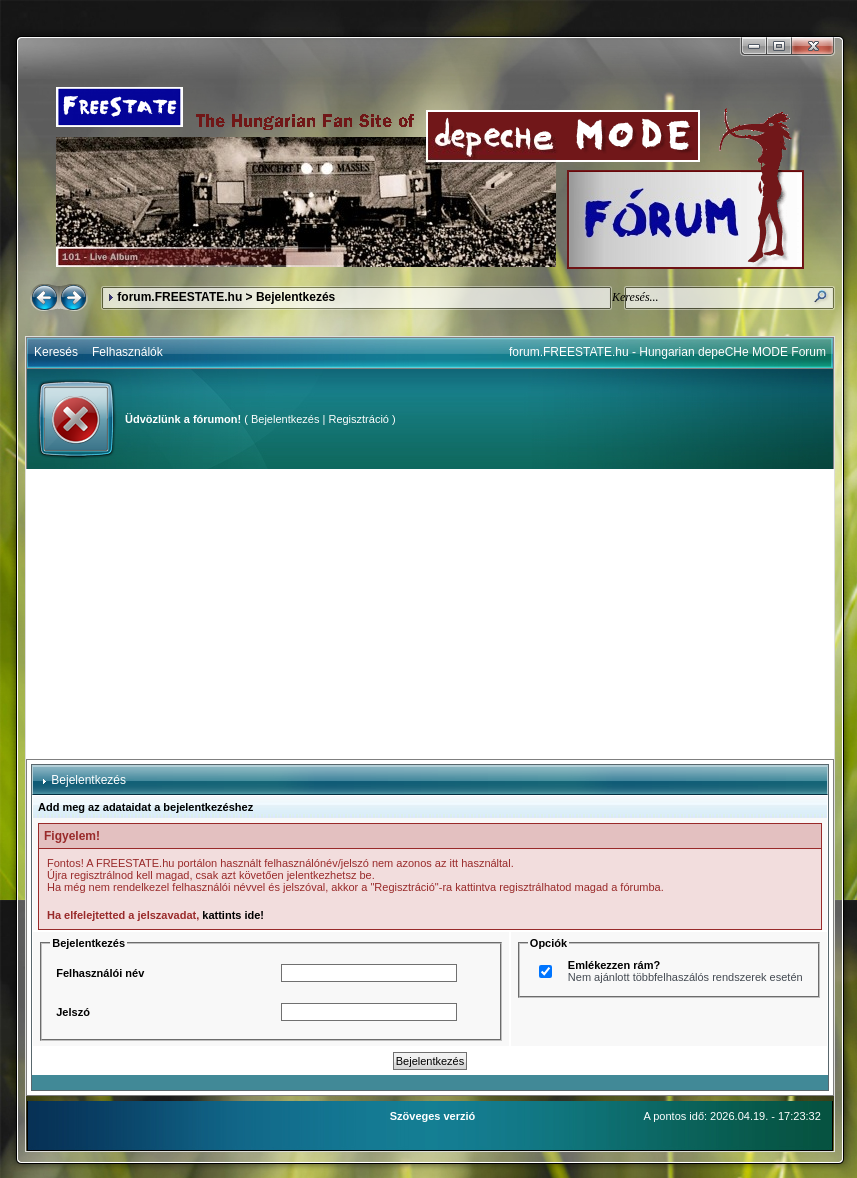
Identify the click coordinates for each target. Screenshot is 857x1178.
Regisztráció (358, 419)
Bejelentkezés (285, 419)
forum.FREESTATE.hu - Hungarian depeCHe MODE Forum (667, 352)
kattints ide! (233, 915)
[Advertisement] (430, 614)
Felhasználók (127, 352)
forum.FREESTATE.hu (179, 297)
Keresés (56, 352)
